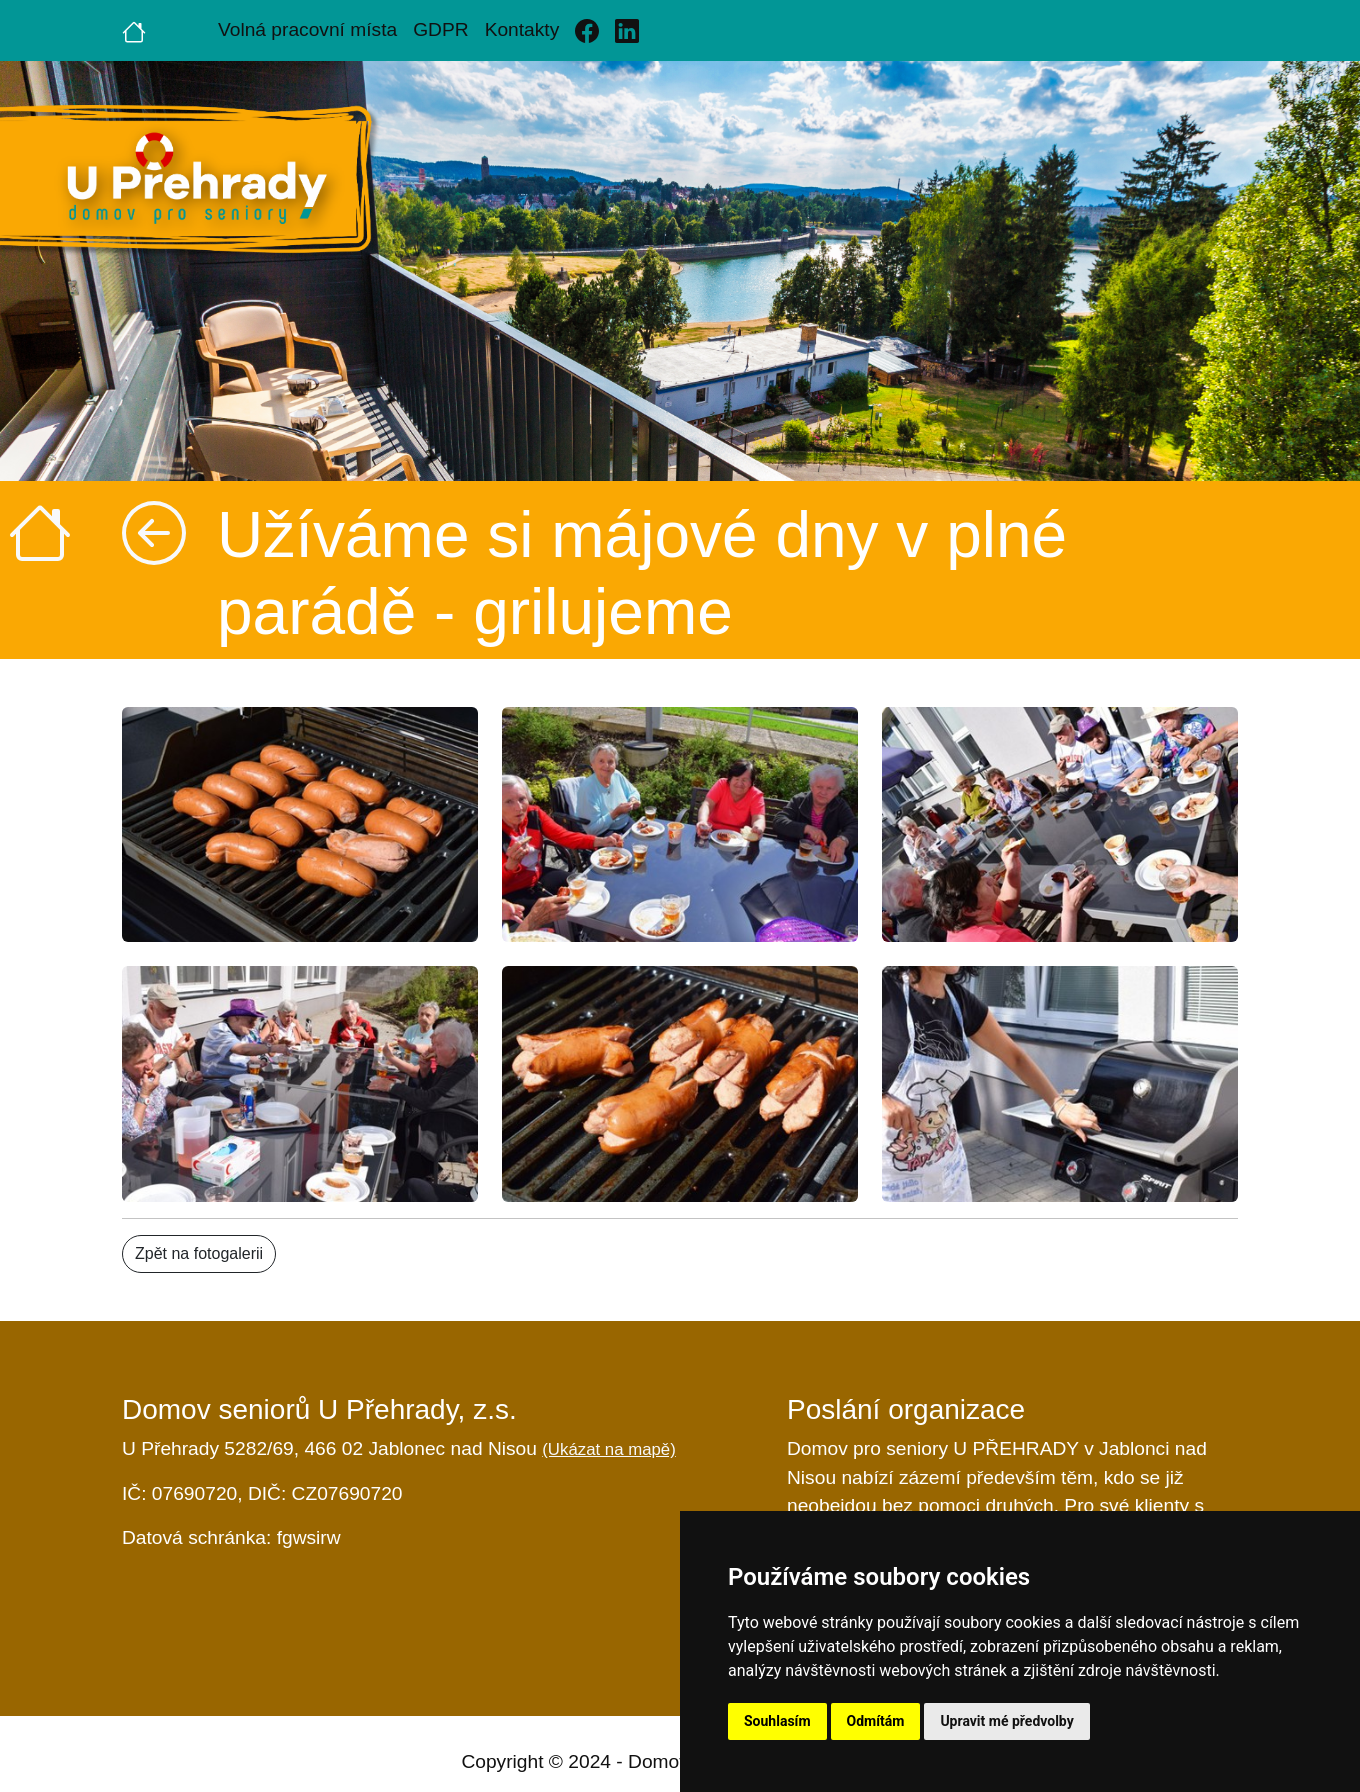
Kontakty (522, 29)
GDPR (440, 29)
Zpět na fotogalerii (199, 1253)
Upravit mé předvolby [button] (1006, 1721)
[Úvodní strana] (134, 30)
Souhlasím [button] (777, 1721)
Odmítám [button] (876, 1721)
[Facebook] (587, 30)
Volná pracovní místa (307, 29)
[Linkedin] (627, 30)
